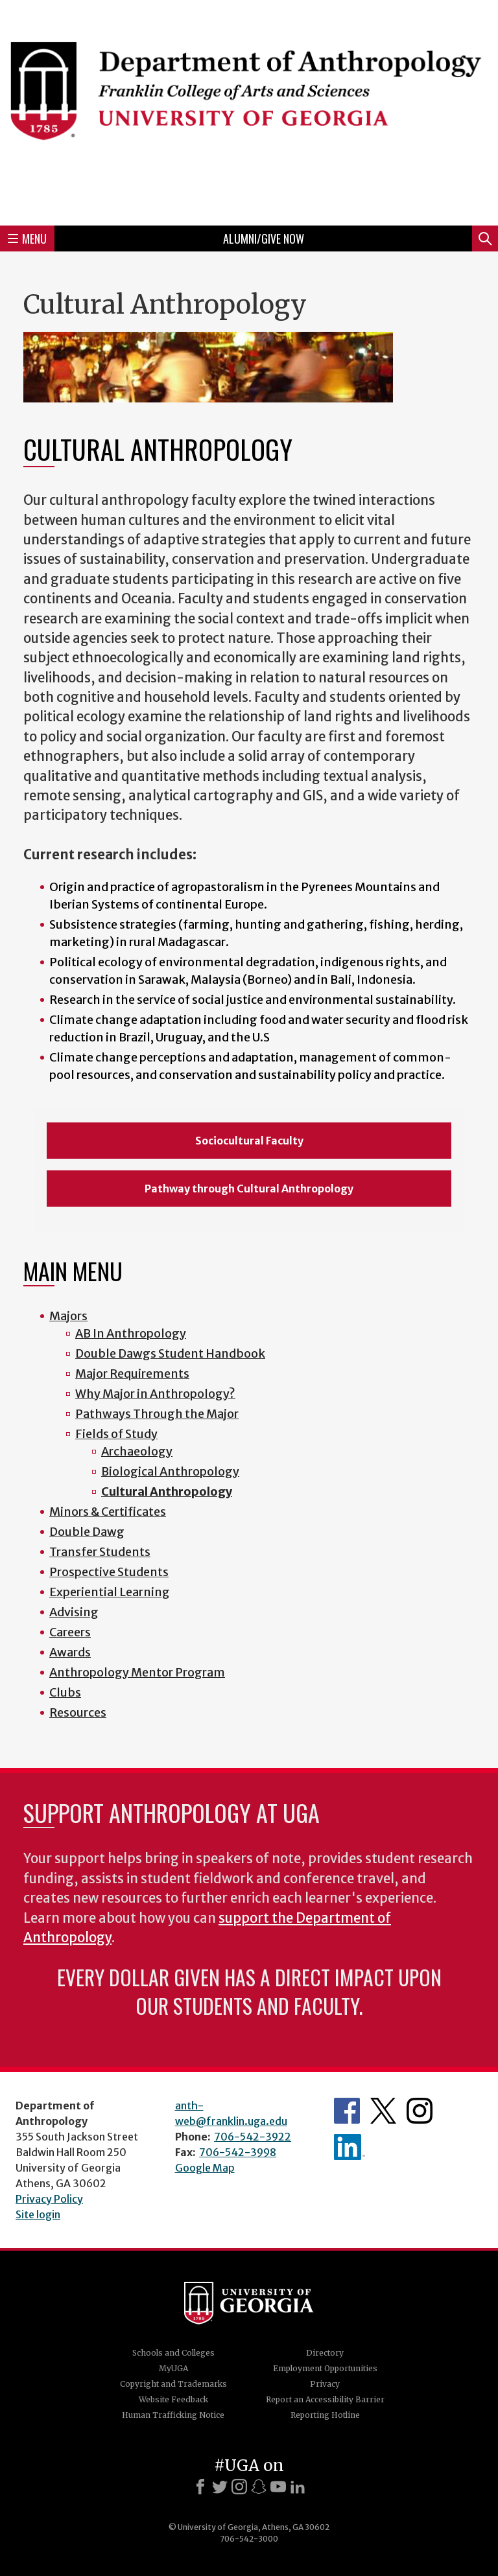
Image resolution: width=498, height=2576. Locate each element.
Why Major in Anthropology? (155, 1393)
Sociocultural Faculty (249, 1140)
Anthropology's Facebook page (347, 2111)
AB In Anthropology (130, 1333)
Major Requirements (132, 1373)
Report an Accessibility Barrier (325, 2399)
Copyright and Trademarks (173, 2384)
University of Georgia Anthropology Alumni (349, 2147)
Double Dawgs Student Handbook (170, 1353)
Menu (27, 238)
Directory (325, 2353)
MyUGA (173, 2368)
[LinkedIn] (297, 2486)
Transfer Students (99, 1551)
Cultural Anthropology (166, 1491)
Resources (77, 1712)
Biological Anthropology (170, 1471)
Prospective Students (109, 1571)
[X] (220, 2486)
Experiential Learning (109, 1591)
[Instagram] (239, 2486)
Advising (74, 1612)
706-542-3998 (237, 2152)
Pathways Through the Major (157, 1413)
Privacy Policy (49, 2198)
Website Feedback (173, 2399)
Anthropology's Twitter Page (383, 2111)
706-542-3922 (252, 2136)
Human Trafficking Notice (173, 2415)
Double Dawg (86, 1531)
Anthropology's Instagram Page (420, 2111)
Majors (68, 1315)
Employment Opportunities (325, 2368)
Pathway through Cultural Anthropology (249, 1188)
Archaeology (136, 1451)
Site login (38, 2214)
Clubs (65, 1692)
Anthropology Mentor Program (137, 1672)
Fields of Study (116, 1433)
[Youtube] (278, 2486)
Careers (70, 1632)
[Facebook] (200, 2486)
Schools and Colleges (173, 2353)
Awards (70, 1652)
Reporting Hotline (325, 2415)
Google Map (205, 2167)
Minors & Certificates (107, 1511)
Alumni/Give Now (263, 238)
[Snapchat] (259, 2486)
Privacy (325, 2384)
